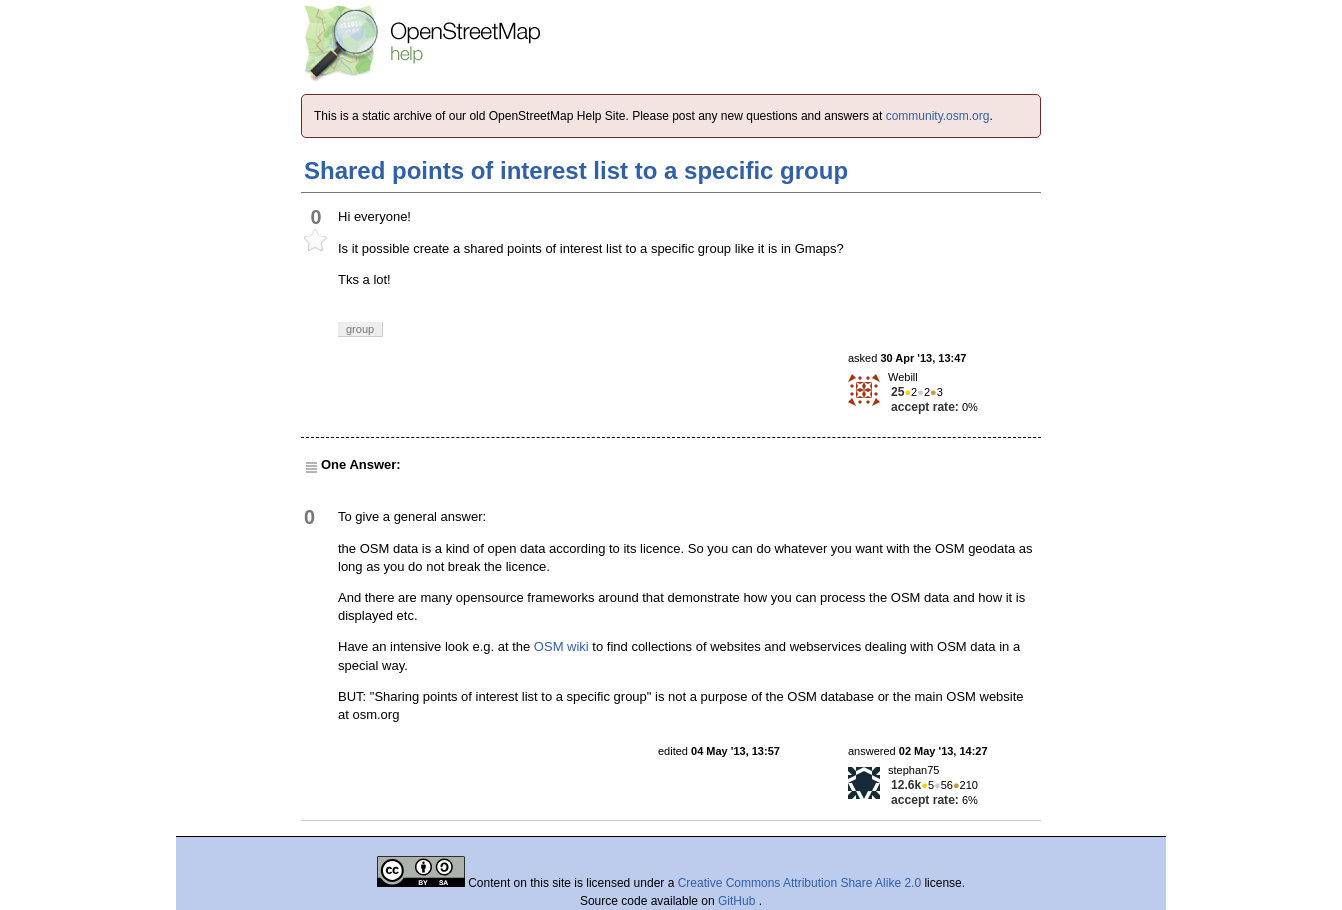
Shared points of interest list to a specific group (576, 170)
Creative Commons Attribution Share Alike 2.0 (799, 883)
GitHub (738, 901)
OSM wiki (561, 646)
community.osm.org (938, 116)
